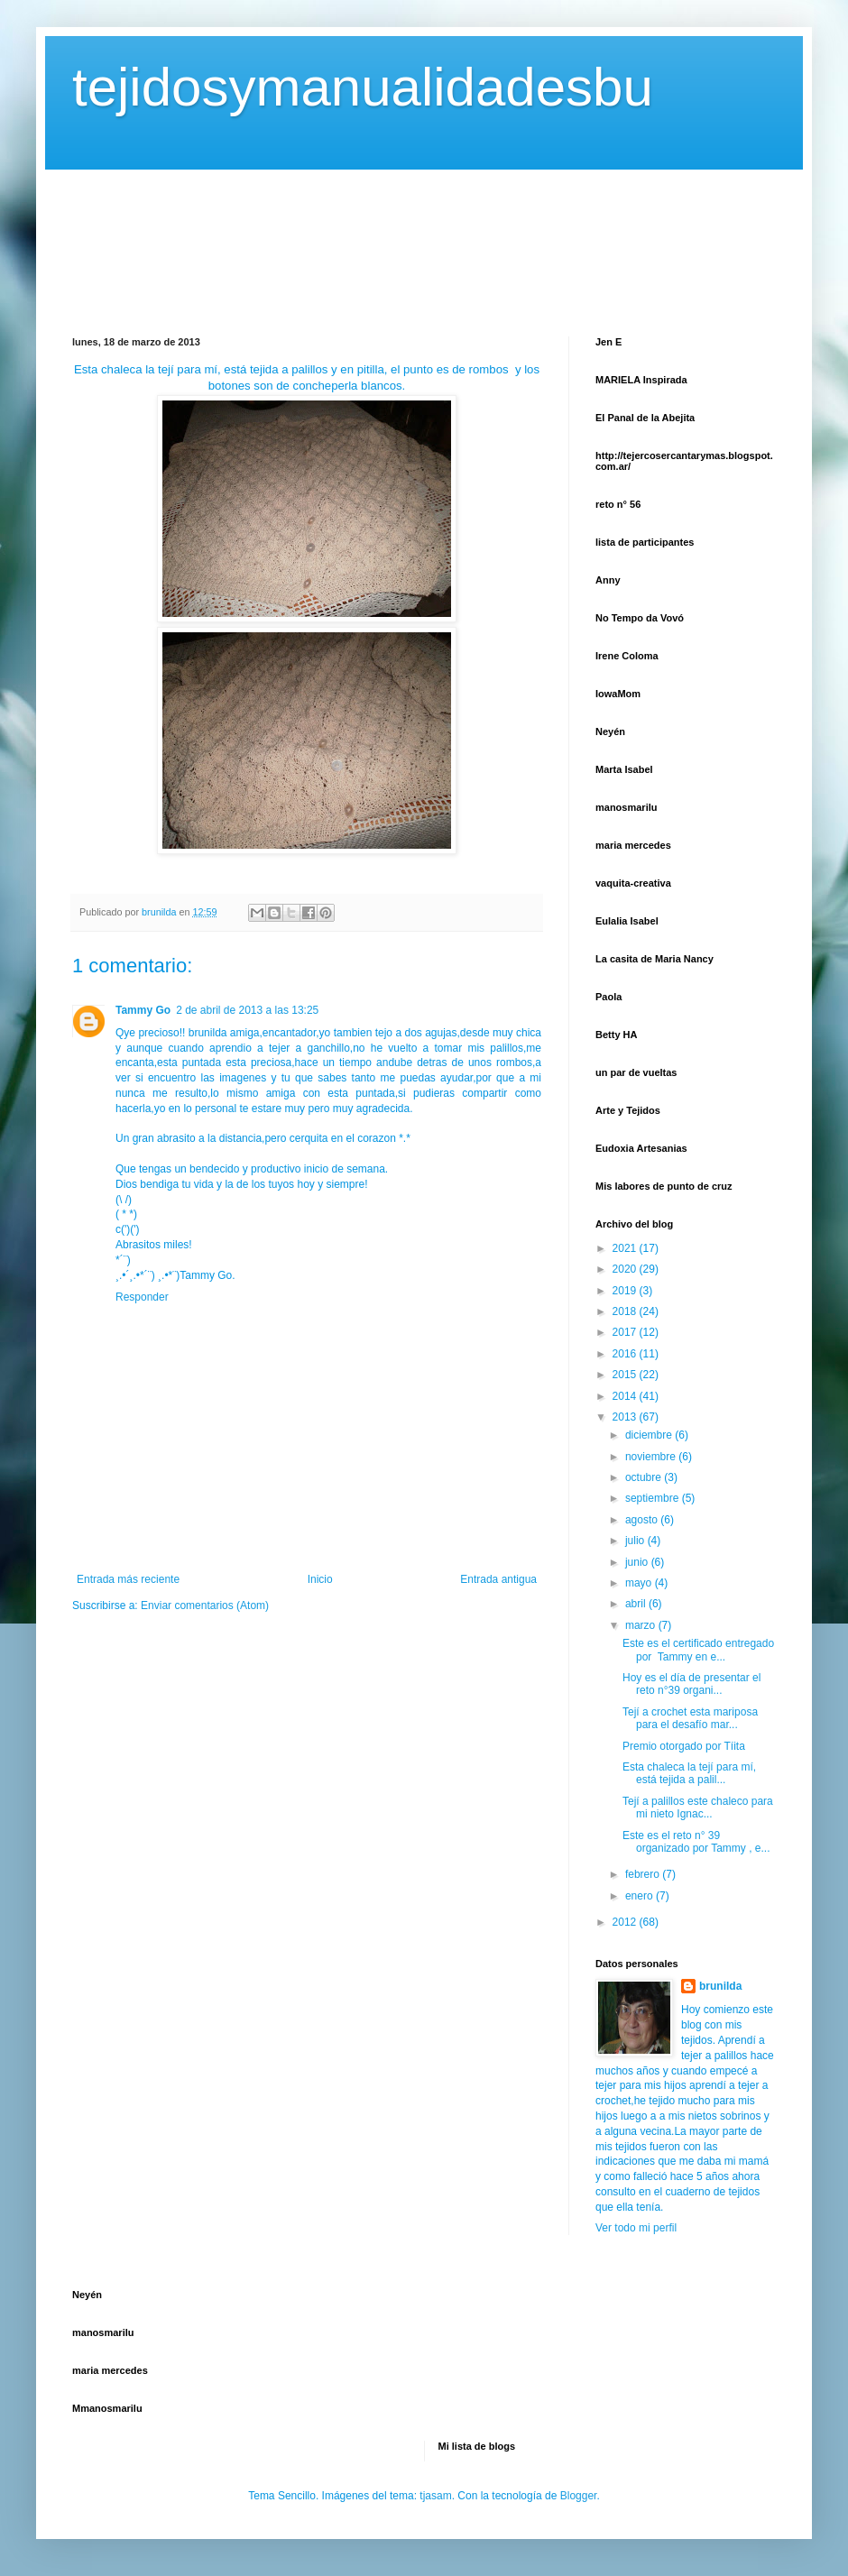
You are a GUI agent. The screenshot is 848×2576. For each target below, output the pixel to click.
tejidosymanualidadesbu (362, 87)
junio (638, 1562)
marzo (642, 1625)
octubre (644, 1477)
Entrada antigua (498, 1579)
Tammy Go (143, 1010)
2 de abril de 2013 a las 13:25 (247, 1010)
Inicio (320, 1579)
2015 (626, 1374)
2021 (626, 1248)
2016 (626, 1354)
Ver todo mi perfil (636, 2228)
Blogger (578, 2495)
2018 (626, 1311)
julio (636, 1540)
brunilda (720, 1986)
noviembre (651, 1456)
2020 (626, 1269)
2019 (626, 1290)
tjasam (435, 2495)
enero (640, 1896)
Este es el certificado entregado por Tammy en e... (698, 1649)
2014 (626, 1396)
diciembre (650, 1435)
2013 (626, 1417)
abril (637, 1603)
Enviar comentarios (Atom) (205, 1605)
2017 (626, 1332)
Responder (142, 1297)
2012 (626, 1922)
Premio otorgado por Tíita (683, 1746)
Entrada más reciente (128, 1579)
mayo (640, 1583)
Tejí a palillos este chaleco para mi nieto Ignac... (697, 1807)
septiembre (653, 1498)
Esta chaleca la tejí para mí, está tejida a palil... (689, 1773)
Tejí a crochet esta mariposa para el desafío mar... (690, 1718)
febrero (643, 1874)
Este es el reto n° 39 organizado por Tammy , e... (696, 1841)
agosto (642, 1519)
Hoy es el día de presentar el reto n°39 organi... (691, 1684)
